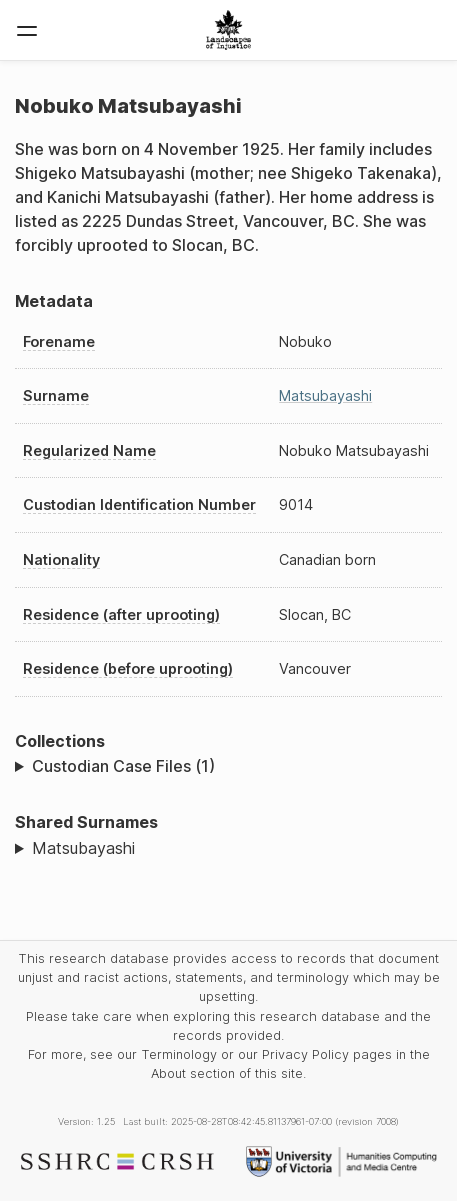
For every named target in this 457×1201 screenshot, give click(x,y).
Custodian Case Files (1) (123, 766)
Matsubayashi (325, 395)
